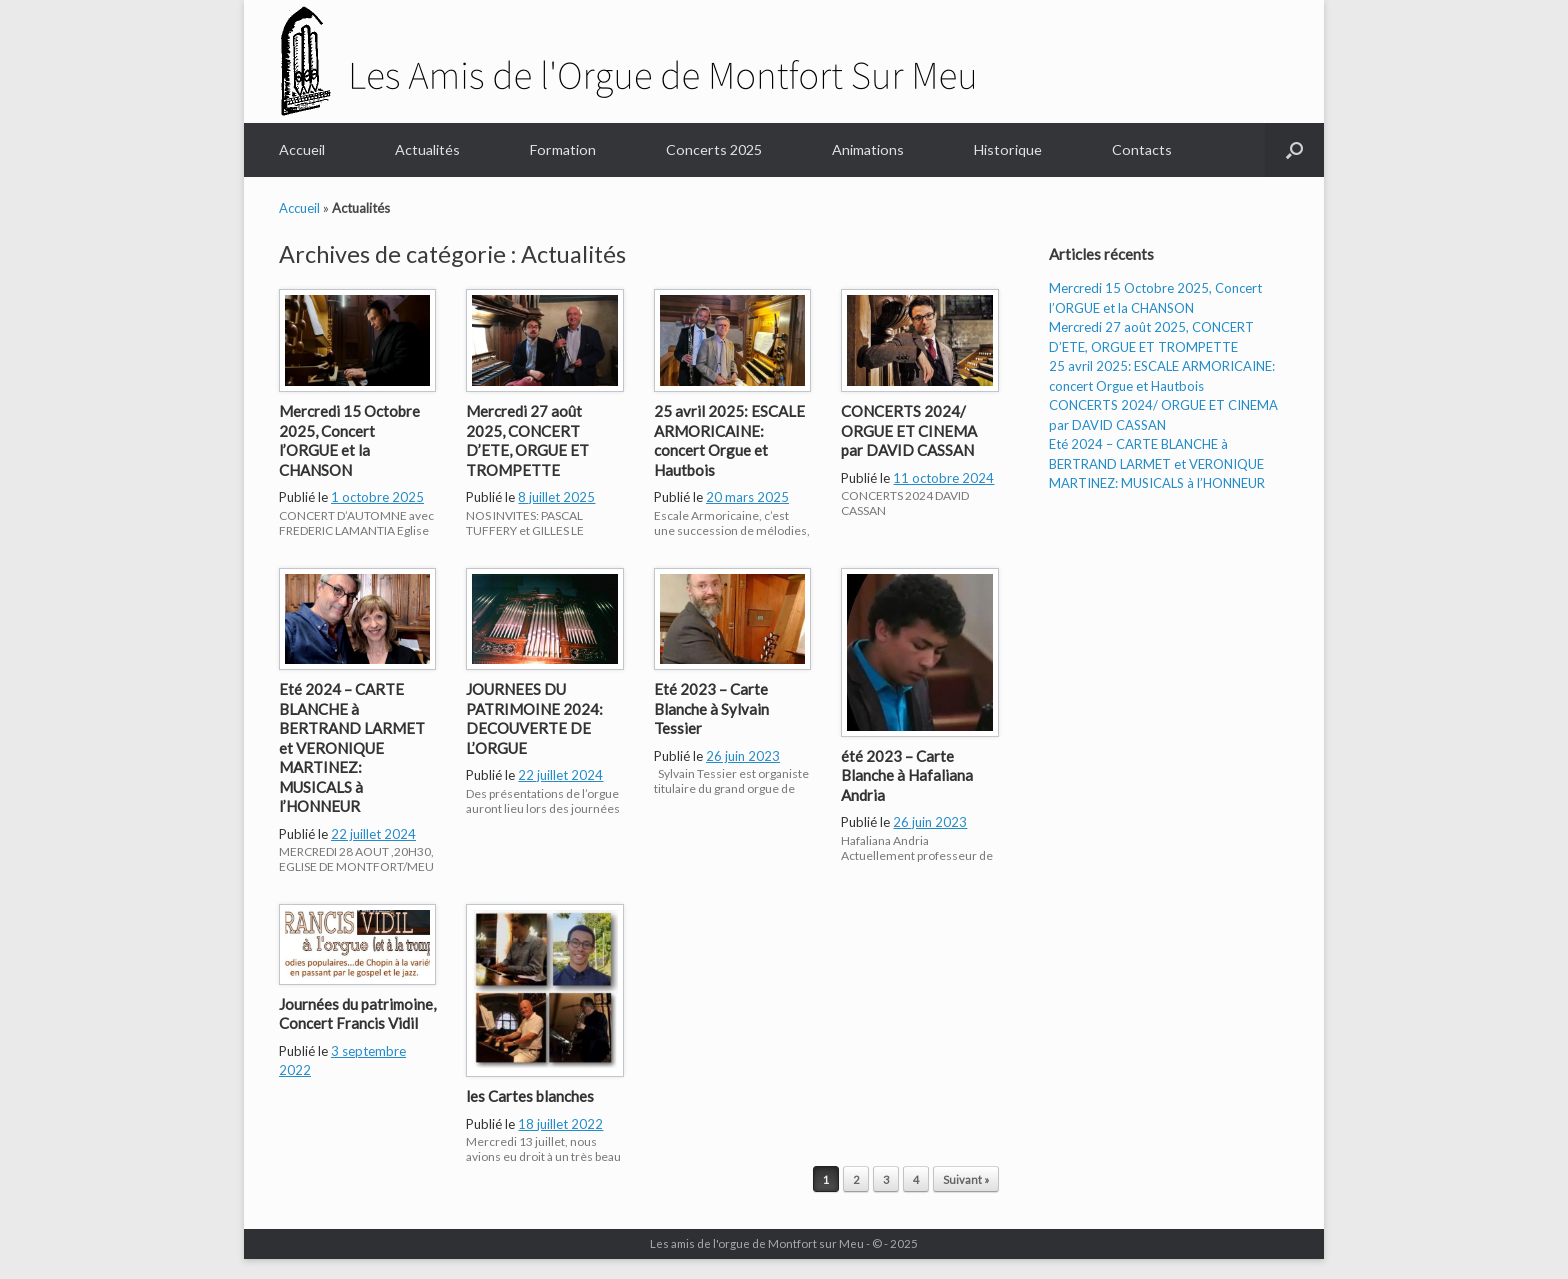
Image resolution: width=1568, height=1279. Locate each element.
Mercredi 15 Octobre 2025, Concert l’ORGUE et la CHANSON (349, 440)
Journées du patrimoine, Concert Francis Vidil (357, 1014)
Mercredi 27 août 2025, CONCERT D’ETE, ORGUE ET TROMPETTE (527, 440)
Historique (1008, 149)
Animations (868, 149)
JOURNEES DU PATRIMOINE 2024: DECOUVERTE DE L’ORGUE (534, 718)
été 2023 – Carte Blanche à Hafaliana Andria (907, 775)
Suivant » (966, 1179)
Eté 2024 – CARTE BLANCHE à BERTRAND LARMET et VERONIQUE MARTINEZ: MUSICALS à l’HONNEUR (352, 747)
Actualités (427, 149)
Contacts (1142, 149)
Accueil (302, 149)
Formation (563, 149)
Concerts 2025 (714, 149)
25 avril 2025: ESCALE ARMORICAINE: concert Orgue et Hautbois (729, 440)
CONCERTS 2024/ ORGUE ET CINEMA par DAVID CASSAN (909, 430)
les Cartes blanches (530, 1096)
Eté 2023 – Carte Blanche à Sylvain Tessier (711, 708)
